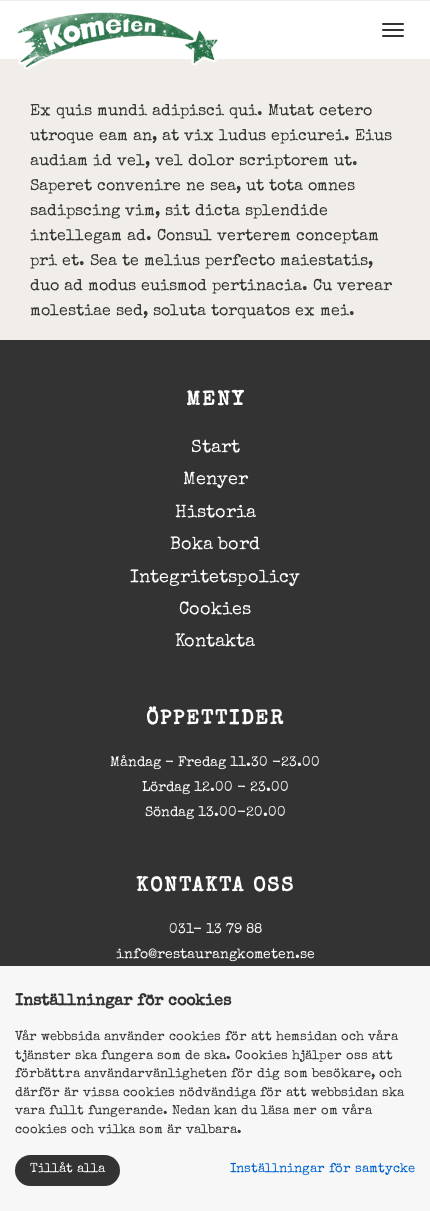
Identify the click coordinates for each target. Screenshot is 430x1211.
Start (215, 448)
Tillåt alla (67, 1169)
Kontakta (215, 642)
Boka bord (215, 545)
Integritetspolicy (215, 578)
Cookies (215, 610)
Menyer (215, 480)
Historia (215, 513)
